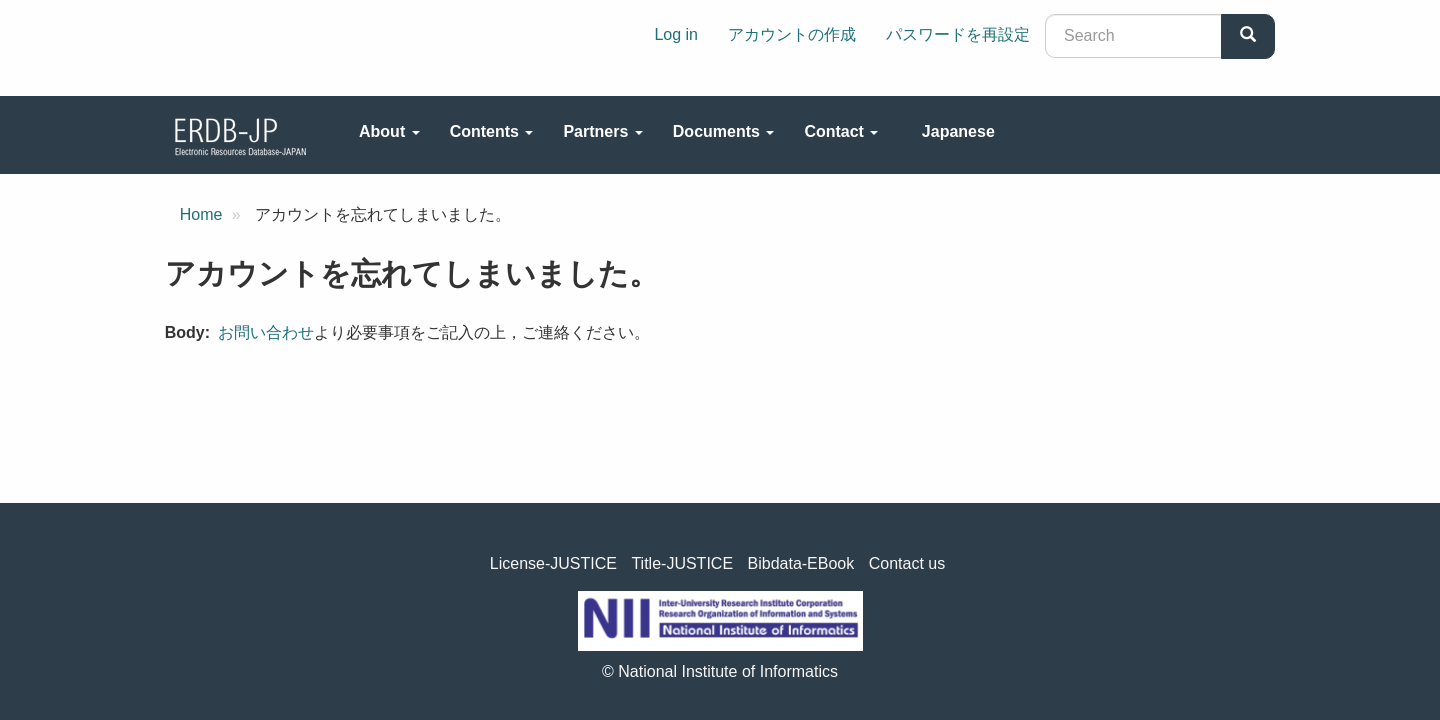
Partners (602, 131)
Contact (841, 131)
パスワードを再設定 (958, 34)
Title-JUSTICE (682, 563)
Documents (724, 131)
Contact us (907, 563)
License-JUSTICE (553, 563)
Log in (676, 34)
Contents (492, 131)
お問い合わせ (266, 332)
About (389, 131)
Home (201, 214)
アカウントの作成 (792, 34)
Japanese (958, 131)
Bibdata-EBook (801, 563)
